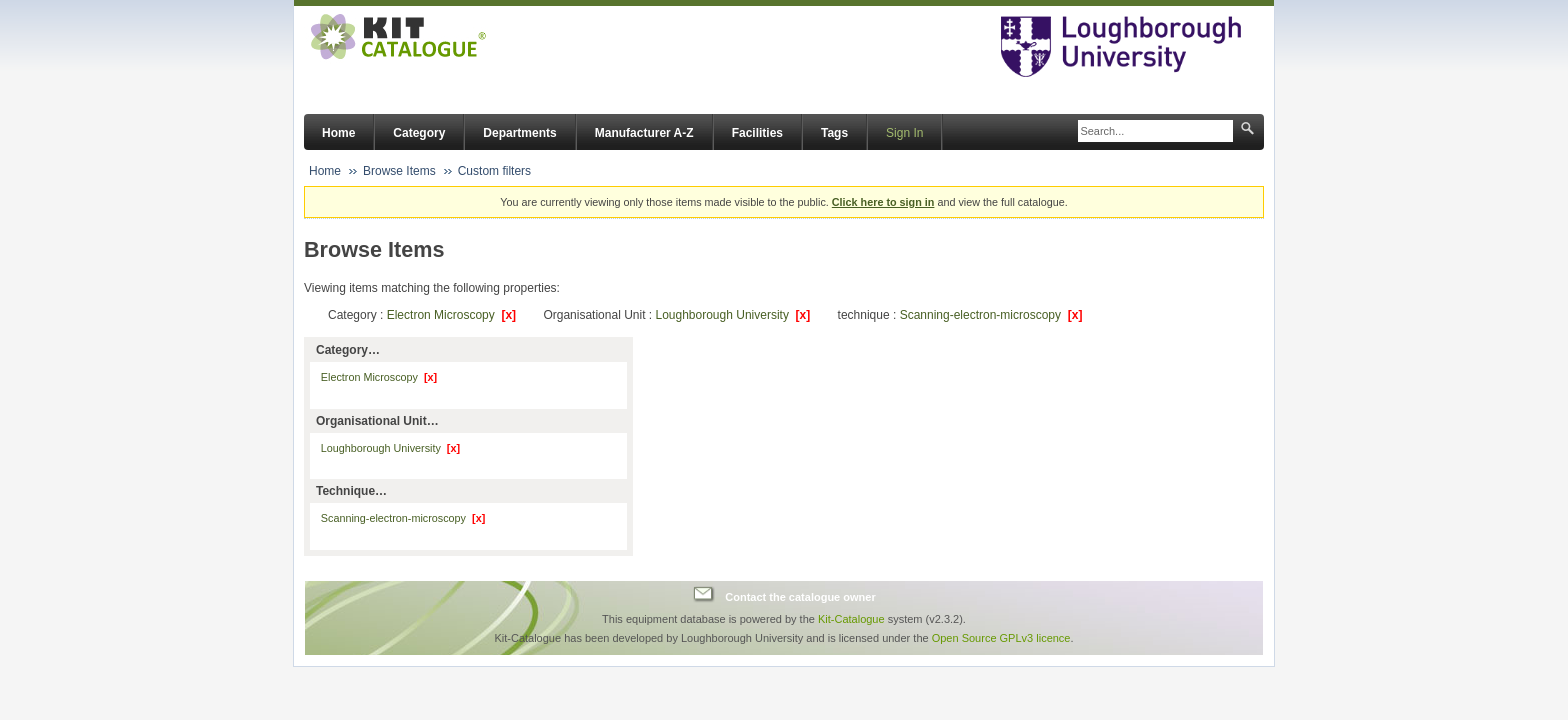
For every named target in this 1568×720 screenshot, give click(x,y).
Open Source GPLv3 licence (1001, 638)
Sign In (904, 133)
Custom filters (494, 171)
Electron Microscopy (451, 315)
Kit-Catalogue (851, 619)
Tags (834, 133)
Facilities (757, 133)
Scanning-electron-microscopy (991, 315)
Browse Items (399, 171)
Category (419, 133)
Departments (519, 133)
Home (338, 133)
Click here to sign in (883, 202)
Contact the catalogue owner (800, 597)
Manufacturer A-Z (644, 133)
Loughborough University (732, 315)
